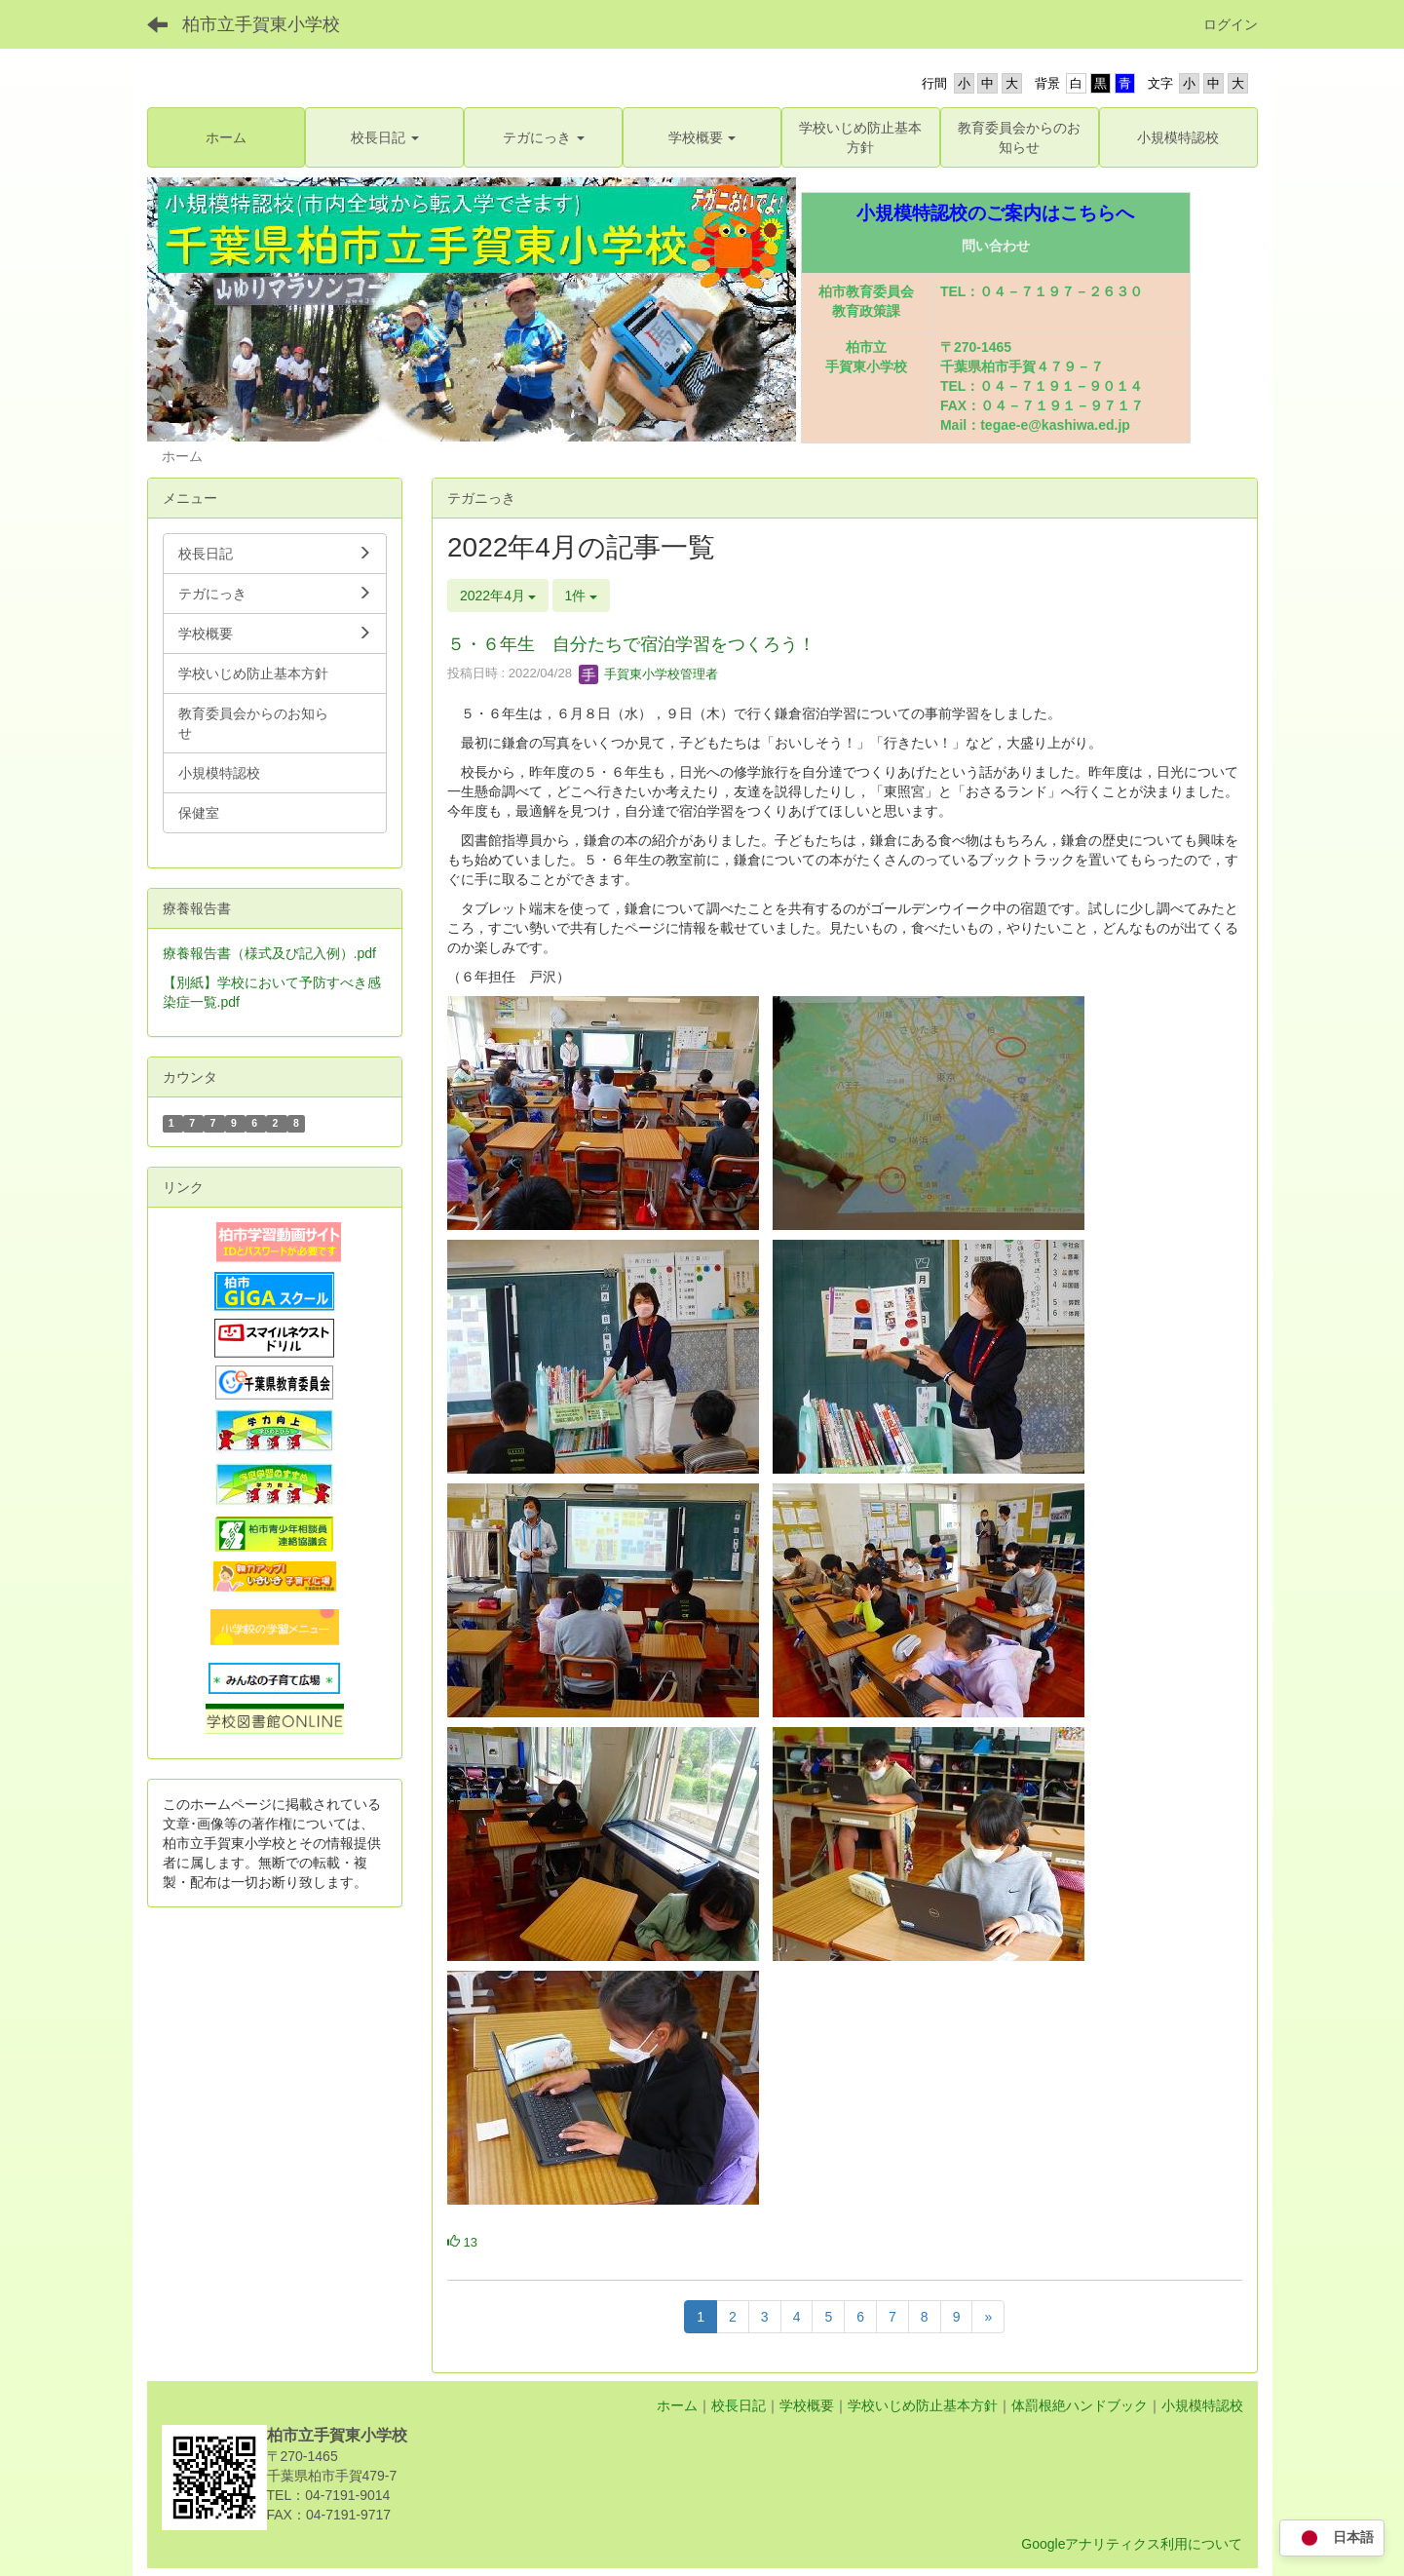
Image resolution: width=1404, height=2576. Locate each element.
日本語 (1332, 2538)
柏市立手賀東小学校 (261, 24)
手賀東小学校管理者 (648, 674)
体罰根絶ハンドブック (1079, 2405)
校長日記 (738, 2405)
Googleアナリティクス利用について (1131, 2544)
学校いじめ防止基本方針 (923, 2405)
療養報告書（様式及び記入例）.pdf (269, 953)
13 (462, 2242)
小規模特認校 (1202, 2405)
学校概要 (806, 2405)
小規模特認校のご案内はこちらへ (995, 213)
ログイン (1230, 24)
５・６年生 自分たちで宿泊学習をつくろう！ (631, 644)
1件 (581, 595)
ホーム (677, 2405)
